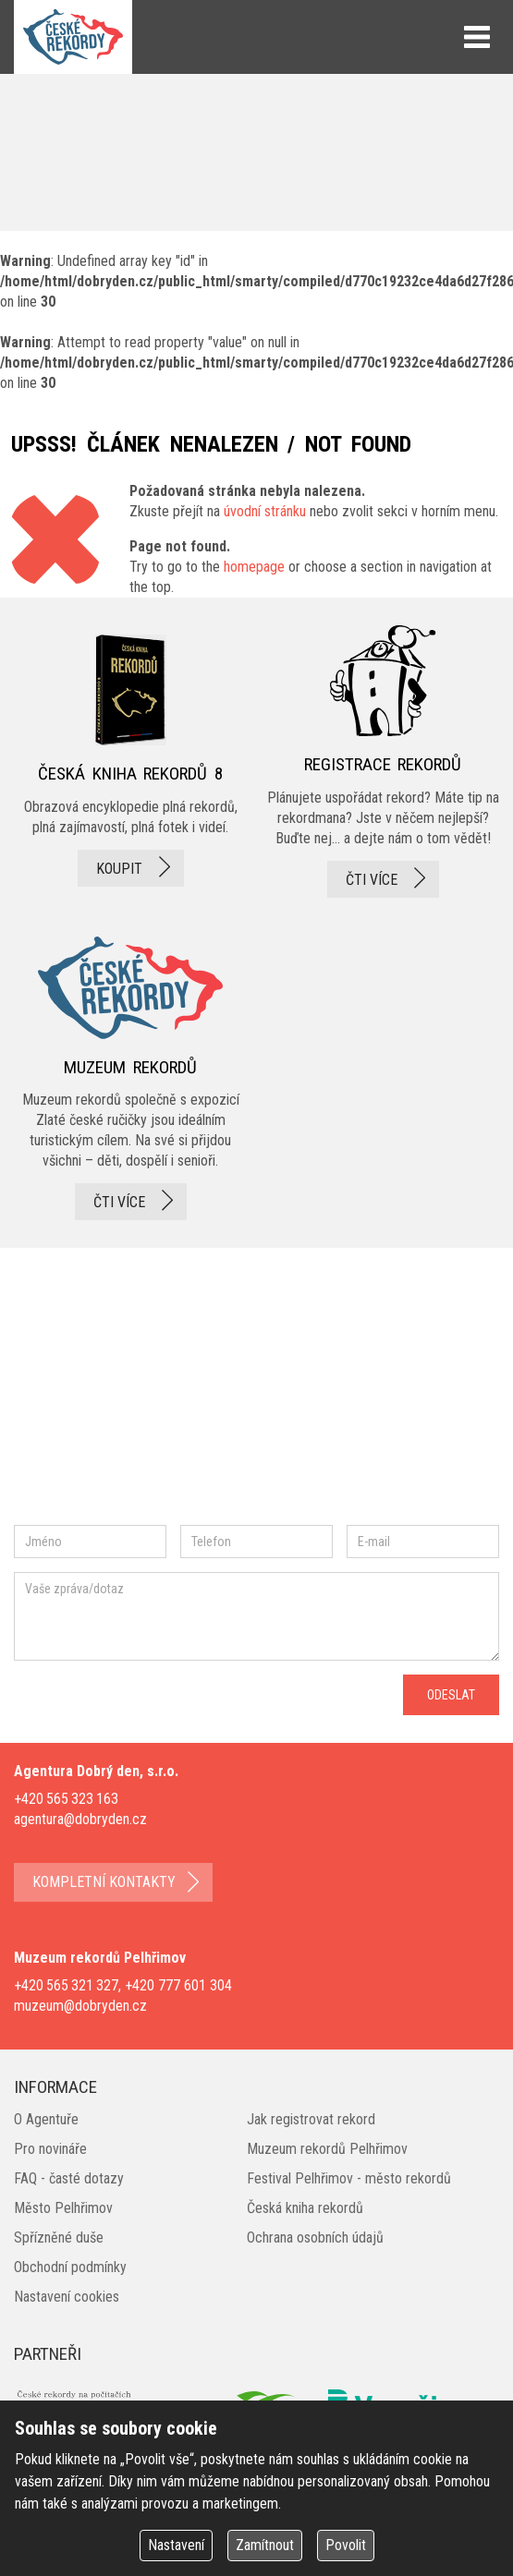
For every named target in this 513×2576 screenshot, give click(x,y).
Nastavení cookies (66, 2296)
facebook (69, 1397)
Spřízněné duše (59, 2237)
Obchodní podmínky (70, 2267)
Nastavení (176, 2545)
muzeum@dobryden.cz (80, 2005)
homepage (254, 566)
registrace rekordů (382, 761)
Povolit (345, 2545)
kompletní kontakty (104, 1882)
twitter (231, 1397)
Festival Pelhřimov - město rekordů (349, 2178)
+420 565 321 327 (66, 1985)
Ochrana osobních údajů (315, 2237)
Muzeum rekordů (130, 1072)
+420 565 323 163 (66, 1799)
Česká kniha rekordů (305, 2208)
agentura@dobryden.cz (80, 1819)
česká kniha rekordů (130, 761)
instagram (170, 1397)
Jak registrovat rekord (311, 2119)
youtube (313, 1397)
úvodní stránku (265, 511)
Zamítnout (265, 2545)
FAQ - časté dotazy (69, 2178)
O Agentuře (46, 2119)
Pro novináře (50, 2149)
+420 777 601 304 (178, 1985)
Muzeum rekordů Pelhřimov (327, 2149)
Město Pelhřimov (63, 2208)
